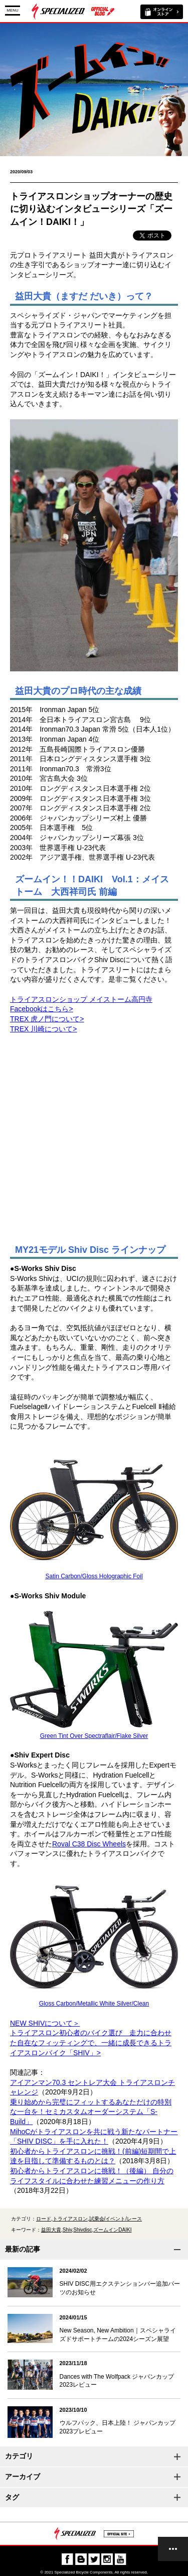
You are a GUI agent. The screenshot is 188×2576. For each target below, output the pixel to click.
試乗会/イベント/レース (115, 2218)
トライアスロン (70, 2218)
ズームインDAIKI (112, 2230)
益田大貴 (51, 2230)
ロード (43, 2218)
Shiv (67, 2230)
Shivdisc (82, 2230)
